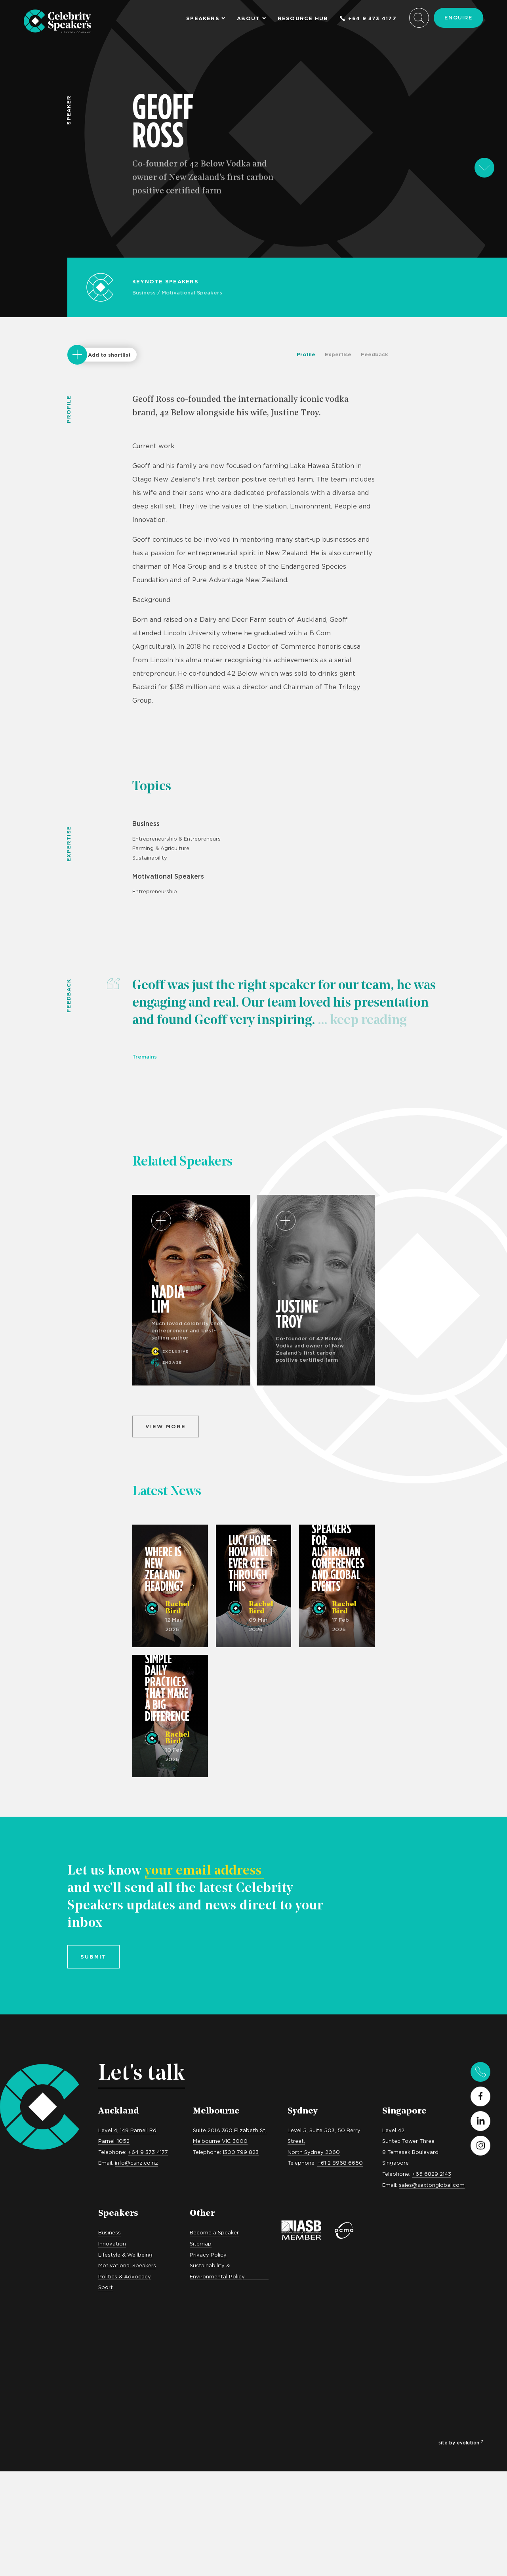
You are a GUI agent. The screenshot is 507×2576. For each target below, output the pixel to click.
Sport (105, 2287)
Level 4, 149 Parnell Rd (127, 2130)
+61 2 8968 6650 (340, 2162)
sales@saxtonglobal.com (432, 2185)
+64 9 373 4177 (368, 18)
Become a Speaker (214, 2232)
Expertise (338, 354)
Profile (306, 354)
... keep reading (360, 1021)
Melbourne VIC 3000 (220, 2141)
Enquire (458, 17)
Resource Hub (303, 18)
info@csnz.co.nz (136, 2162)
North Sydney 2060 (314, 2152)
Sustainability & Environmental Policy (217, 2271)
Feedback (374, 354)
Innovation (112, 2243)
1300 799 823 (241, 2152)
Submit (93, 1956)
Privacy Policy (208, 2254)
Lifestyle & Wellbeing (125, 2254)
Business (144, 292)
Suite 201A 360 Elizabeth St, (230, 2130)
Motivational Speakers (192, 292)
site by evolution (460, 2443)
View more (165, 1426)
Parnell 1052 (114, 2141)
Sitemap (201, 2243)
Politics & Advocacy (124, 2276)
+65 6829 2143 (431, 2174)
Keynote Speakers (165, 281)
